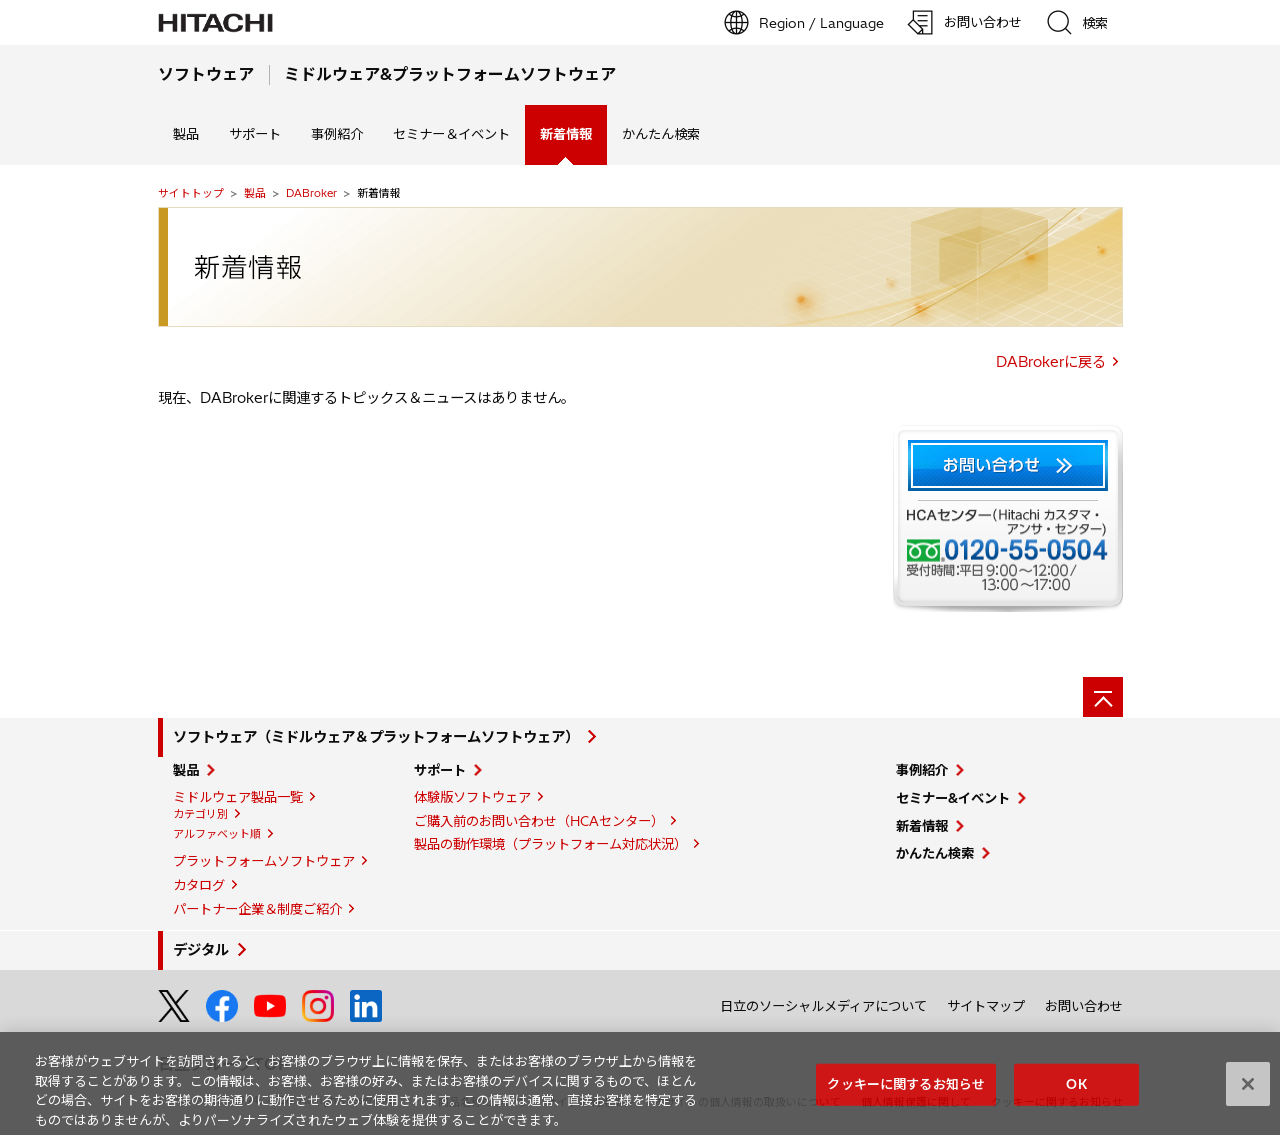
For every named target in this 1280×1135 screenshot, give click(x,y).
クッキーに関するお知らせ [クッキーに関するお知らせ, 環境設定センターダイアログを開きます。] (906, 1090)
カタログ (199, 885)
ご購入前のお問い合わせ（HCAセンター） (539, 821)
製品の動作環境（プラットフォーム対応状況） (550, 844)
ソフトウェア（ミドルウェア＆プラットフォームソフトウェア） (376, 737)
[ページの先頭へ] (1103, 697)
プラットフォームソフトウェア (264, 861)
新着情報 (922, 826)
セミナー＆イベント (451, 134)
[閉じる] (1248, 1091)
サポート (255, 134)
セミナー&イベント (953, 798)
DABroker (311, 193)
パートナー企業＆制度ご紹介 (257, 909)
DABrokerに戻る (1051, 362)
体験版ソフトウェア (472, 797)
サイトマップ (986, 1006)
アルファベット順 (217, 834)
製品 (186, 134)
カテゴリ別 (200, 814)
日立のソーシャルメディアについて (823, 1006)
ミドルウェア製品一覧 (238, 797)
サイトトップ (191, 193)
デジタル (201, 950)
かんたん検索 (661, 134)
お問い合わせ (1084, 1006)
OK (1076, 1090)
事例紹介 (337, 134)
